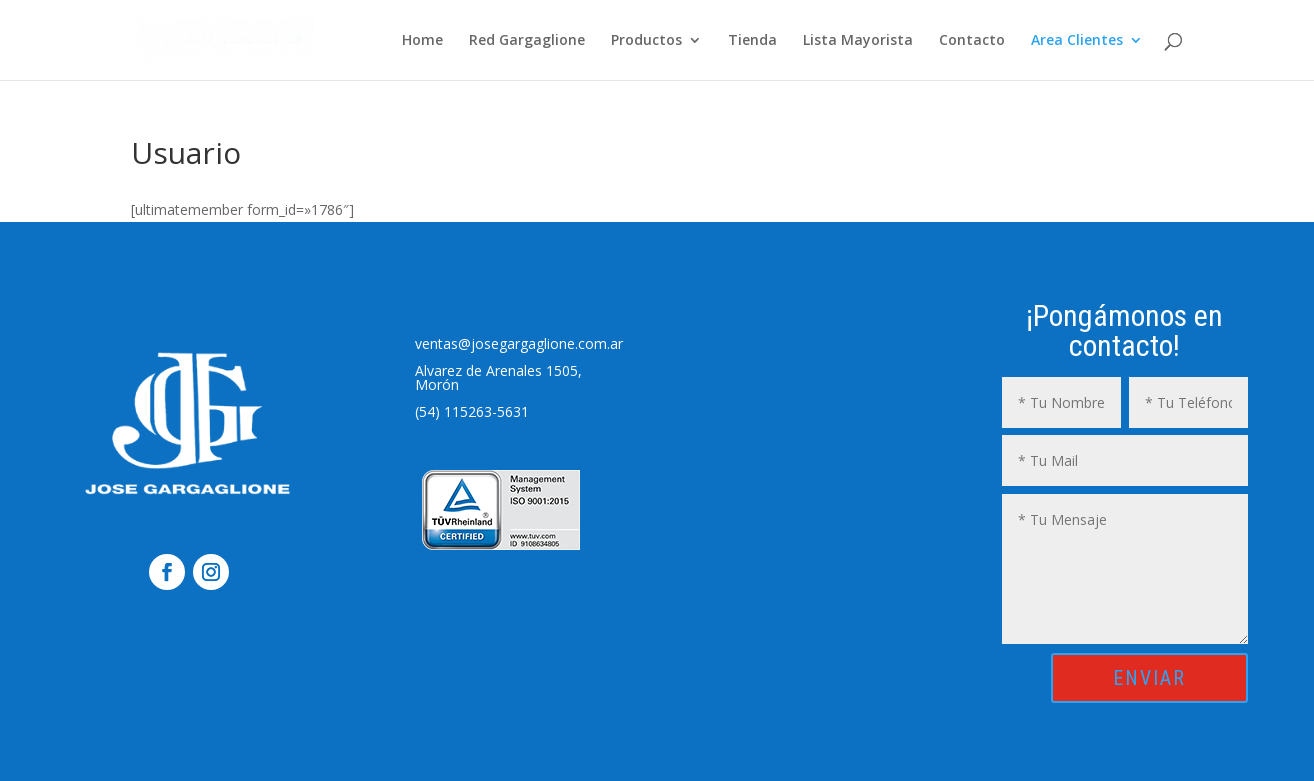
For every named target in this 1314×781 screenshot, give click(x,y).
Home (422, 41)
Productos (646, 41)
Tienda (752, 41)
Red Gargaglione (527, 41)
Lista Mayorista (858, 41)
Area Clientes (1077, 41)
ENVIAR (1149, 678)
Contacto (972, 41)
